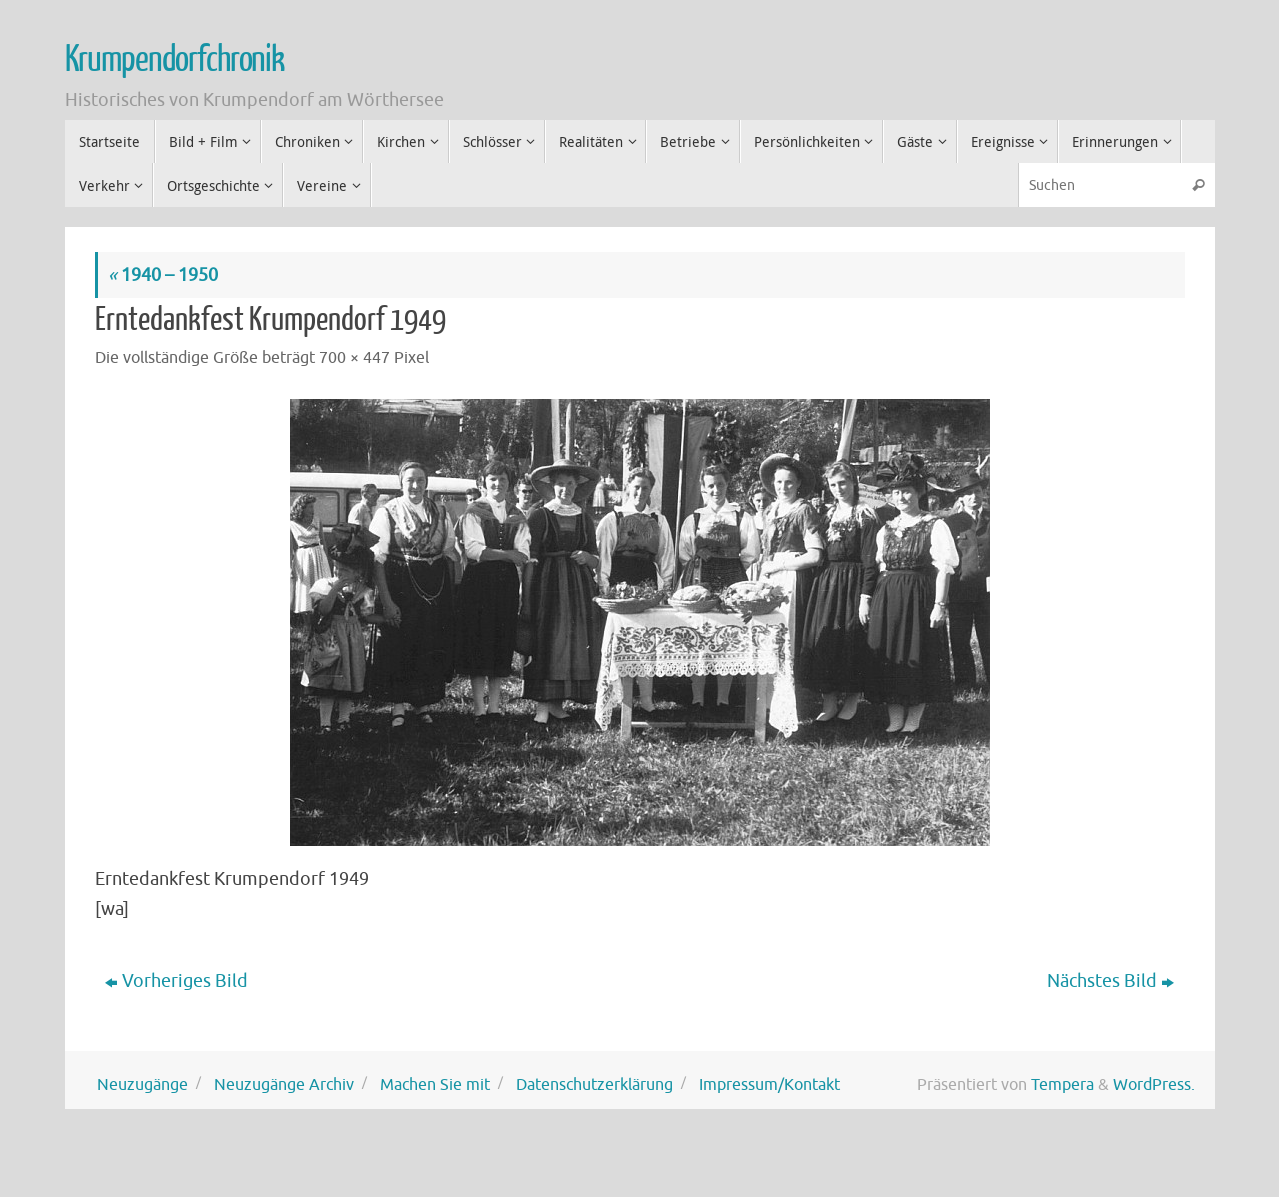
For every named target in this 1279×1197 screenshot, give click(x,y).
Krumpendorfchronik (174, 60)
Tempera (1062, 1084)
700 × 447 (354, 357)
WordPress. (1154, 1084)
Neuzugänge (142, 1084)
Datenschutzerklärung (594, 1084)
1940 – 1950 (163, 275)
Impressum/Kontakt (769, 1084)
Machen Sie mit (435, 1084)
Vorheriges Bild (176, 981)
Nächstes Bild (1110, 981)
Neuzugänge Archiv (284, 1084)
